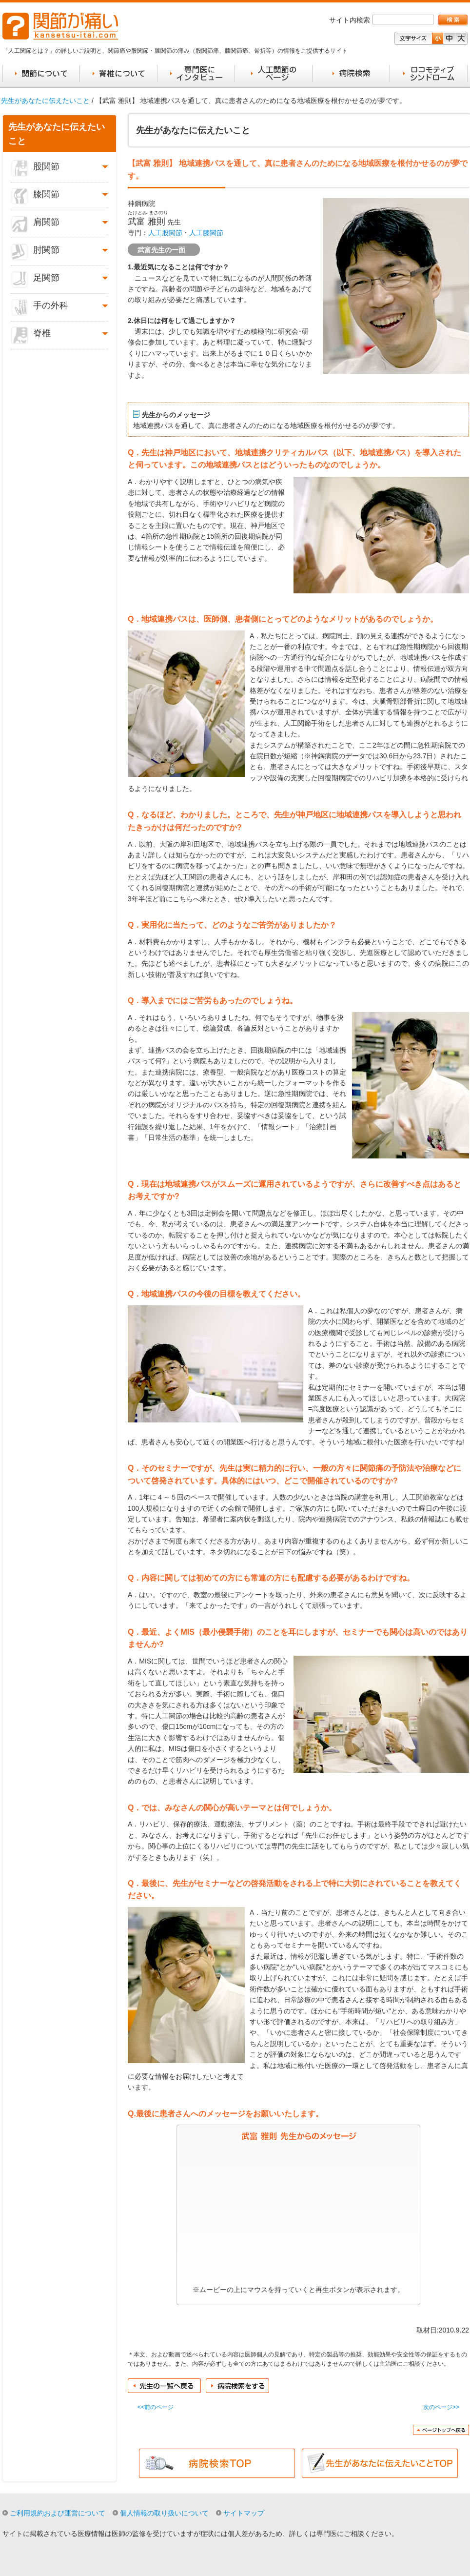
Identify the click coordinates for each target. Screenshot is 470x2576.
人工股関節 (165, 233)
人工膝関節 (206, 233)
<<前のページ (155, 2407)
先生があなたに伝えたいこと (45, 100)
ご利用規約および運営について (57, 2513)
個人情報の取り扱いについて (164, 2513)
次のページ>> (441, 2407)
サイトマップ (243, 2513)
